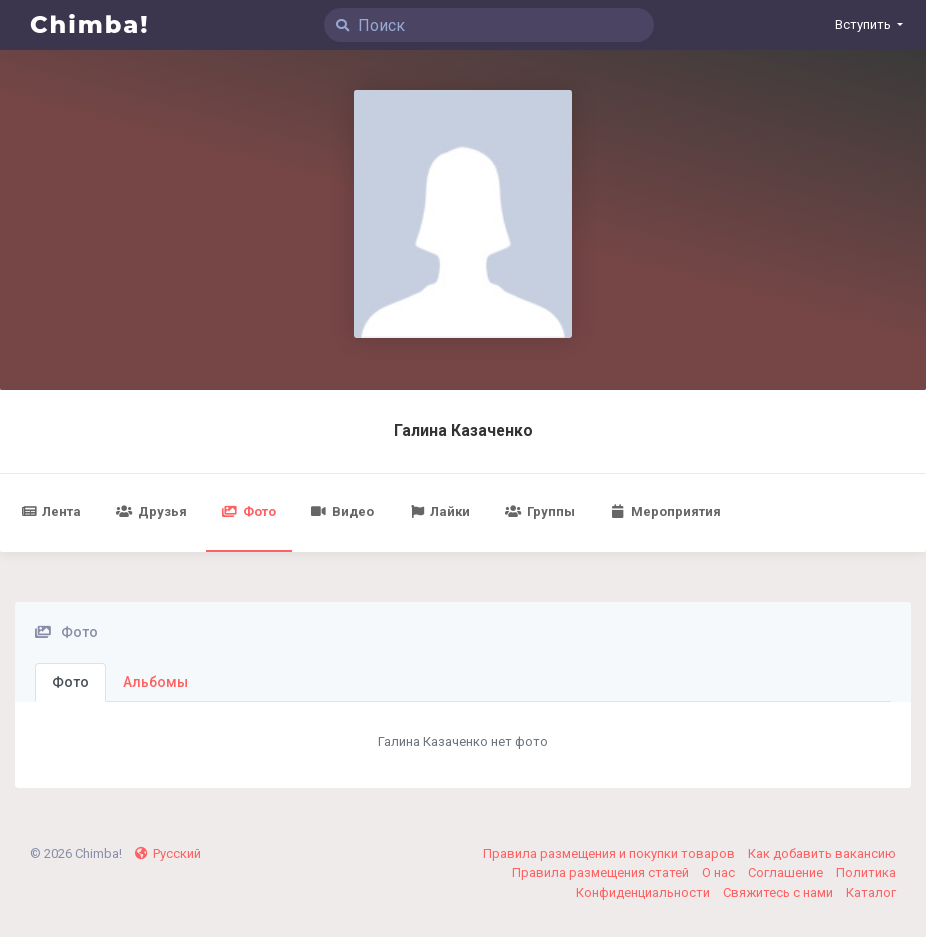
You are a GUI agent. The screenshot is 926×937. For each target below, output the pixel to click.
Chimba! (90, 24)
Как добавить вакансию (822, 853)
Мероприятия (665, 511)
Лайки (439, 511)
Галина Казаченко (463, 431)
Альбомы (155, 682)
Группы (539, 511)
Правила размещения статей (602, 872)
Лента (51, 511)
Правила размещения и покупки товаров (610, 853)
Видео (342, 511)
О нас (720, 872)
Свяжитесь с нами (779, 892)
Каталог (871, 892)
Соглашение (787, 872)
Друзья (151, 511)
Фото (249, 511)
